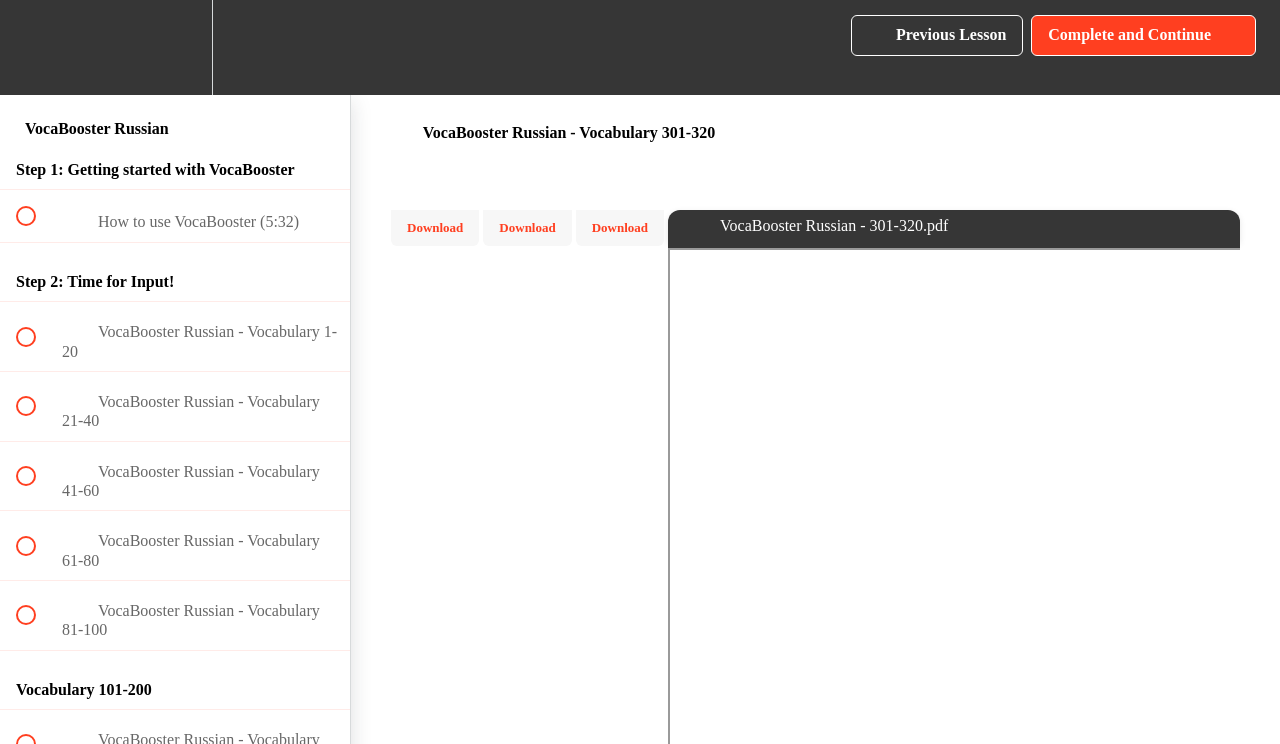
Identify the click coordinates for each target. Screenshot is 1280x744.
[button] (37, 47)
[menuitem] (175, 47)
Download (435, 227)
